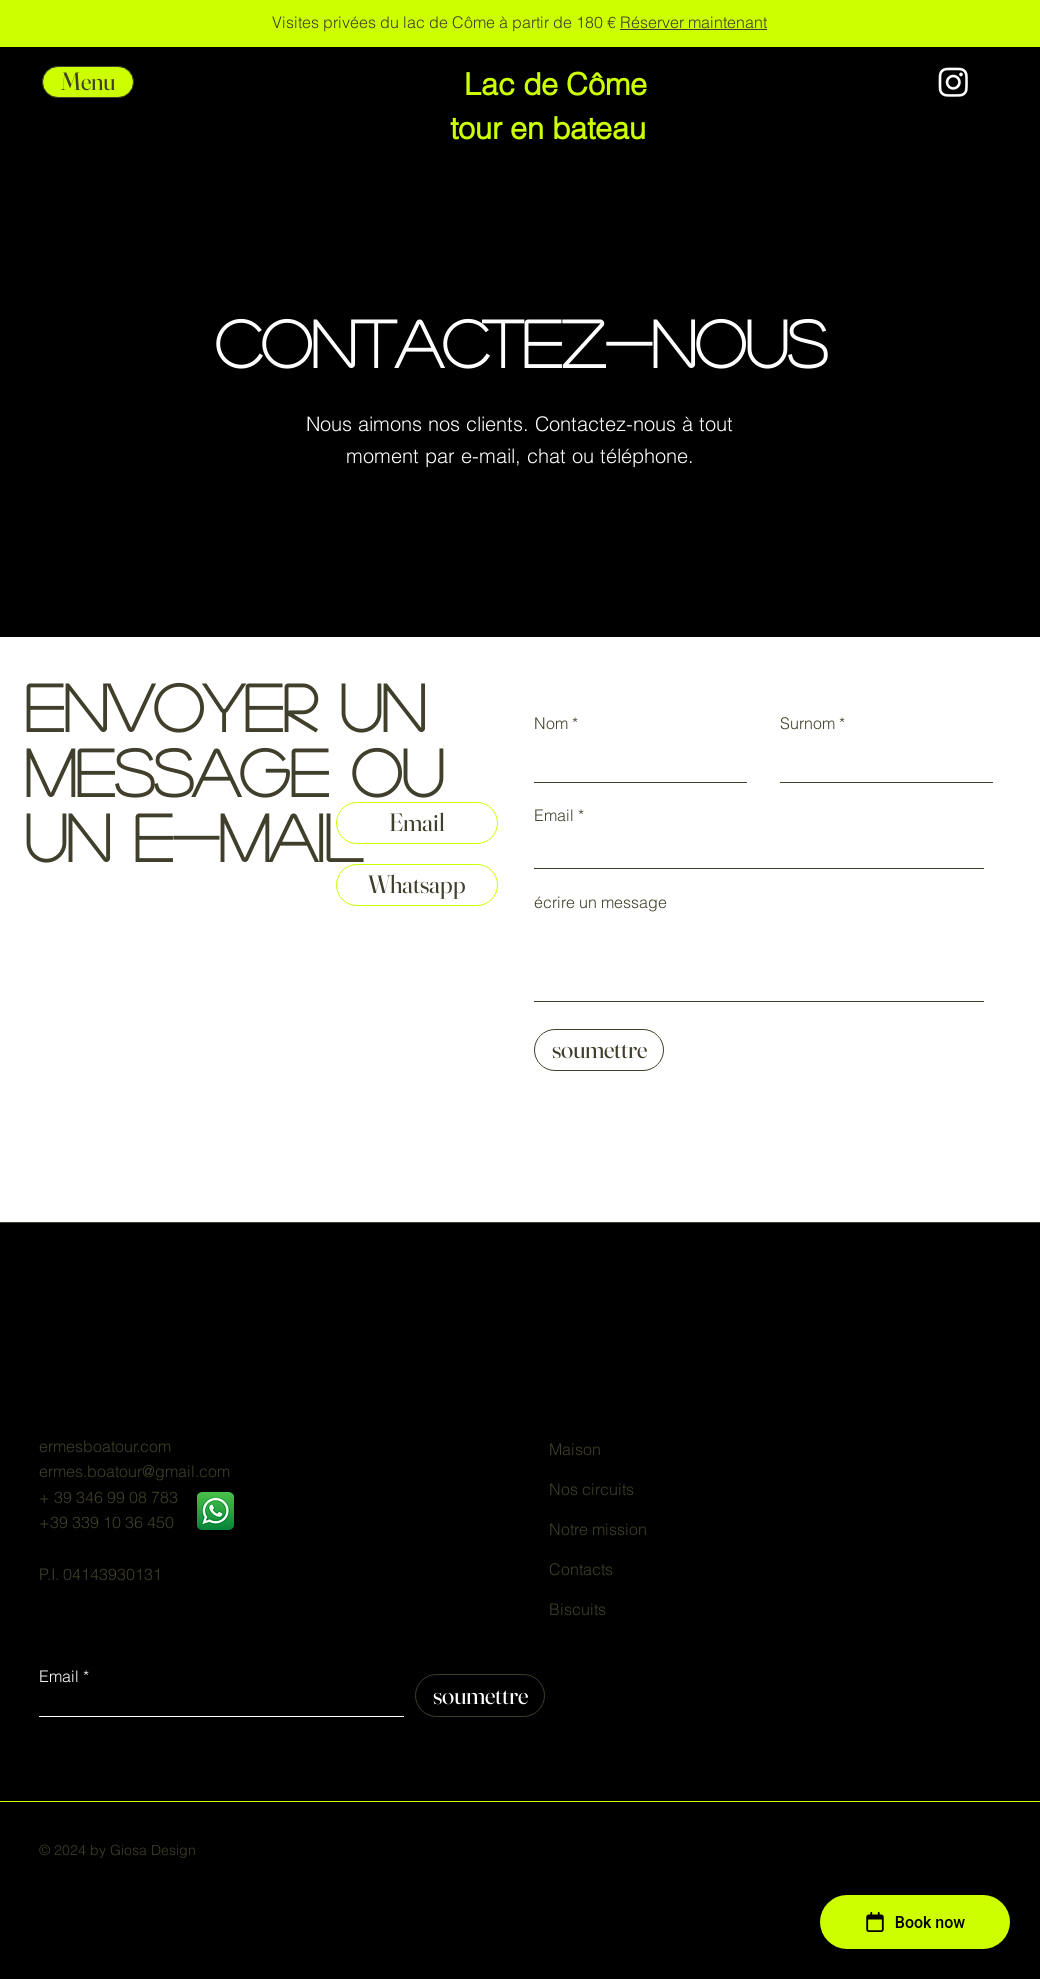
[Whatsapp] (417, 885)
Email (554, 815)
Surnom (807, 723)
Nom (551, 723)
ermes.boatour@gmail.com (134, 1471)
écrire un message (600, 902)
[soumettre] (599, 1050)
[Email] (417, 823)
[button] (88, 82)
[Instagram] (953, 81)
